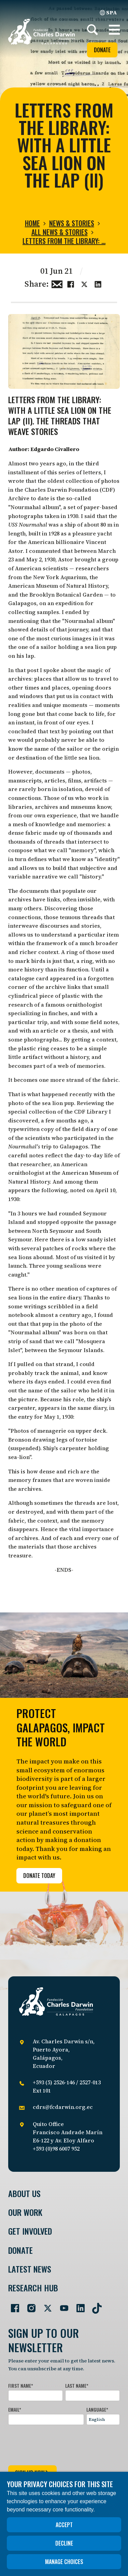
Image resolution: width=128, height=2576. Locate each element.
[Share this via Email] (57, 283)
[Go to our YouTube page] (61, 2305)
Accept (64, 2525)
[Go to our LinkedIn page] (78, 2305)
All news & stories (59, 232)
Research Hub (33, 2287)
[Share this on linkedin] (98, 283)
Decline (64, 2543)
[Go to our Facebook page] (12, 2305)
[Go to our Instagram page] (29, 2305)
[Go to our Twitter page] (45, 2305)
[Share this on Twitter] (84, 283)
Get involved (30, 2231)
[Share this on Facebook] (70, 283)
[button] (114, 29)
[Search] (92, 29)
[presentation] (60, 2443)
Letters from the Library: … (64, 240)
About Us (24, 2193)
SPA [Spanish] (108, 12)
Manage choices (64, 2562)
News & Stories (71, 223)
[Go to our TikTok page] (94, 2305)
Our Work (25, 2212)
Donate (102, 50)
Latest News (29, 2269)
